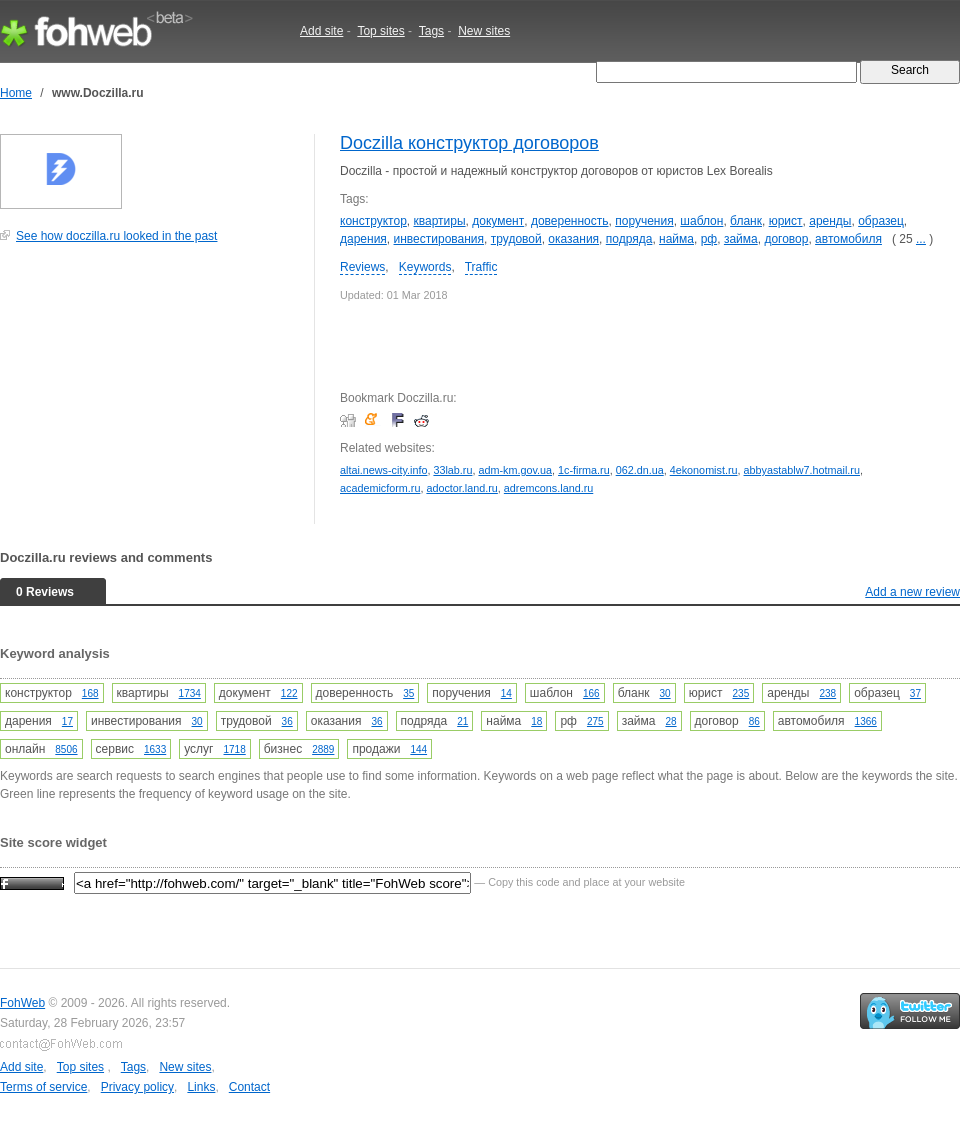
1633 (155, 749)
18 (536, 721)
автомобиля (848, 239)
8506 (66, 749)
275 (595, 721)
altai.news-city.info (383, 470)
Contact (249, 1087)
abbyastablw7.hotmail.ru (802, 470)
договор (786, 239)
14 (506, 693)
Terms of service (43, 1087)
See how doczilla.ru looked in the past (116, 236)
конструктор (373, 221)
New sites (484, 31)
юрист (786, 221)
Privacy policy (137, 1087)
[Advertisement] (150, 394)
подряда (629, 239)
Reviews (362, 267)
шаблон (701, 221)
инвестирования (439, 239)
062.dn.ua (640, 470)
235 (741, 693)
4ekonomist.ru (704, 470)
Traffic (481, 267)
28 (670, 721)
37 (915, 693)
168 (90, 693)
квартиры (440, 221)
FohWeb (22, 1003)
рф (709, 239)
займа (741, 239)
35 (408, 693)
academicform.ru (380, 488)
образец (881, 221)
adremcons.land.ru (548, 488)
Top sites (380, 31)
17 (67, 721)
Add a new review (912, 592)
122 (289, 693)
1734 (190, 693)
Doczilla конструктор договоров (469, 143)
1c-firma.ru (584, 470)
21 (462, 721)
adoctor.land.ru (461, 488)
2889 (323, 749)
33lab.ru (452, 470)
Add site (321, 31)
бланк (746, 221)
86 (754, 721)
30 (665, 693)
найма (676, 239)
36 (287, 721)
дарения (363, 239)
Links (201, 1087)
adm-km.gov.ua (515, 470)
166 (591, 693)
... (921, 239)
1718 (235, 749)
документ (498, 221)
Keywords (425, 267)
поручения (644, 221)
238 (827, 693)
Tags (431, 31)
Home (16, 93)
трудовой (516, 239)
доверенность (570, 221)
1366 (866, 721)
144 (418, 749)
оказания (573, 239)
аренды (830, 221)
